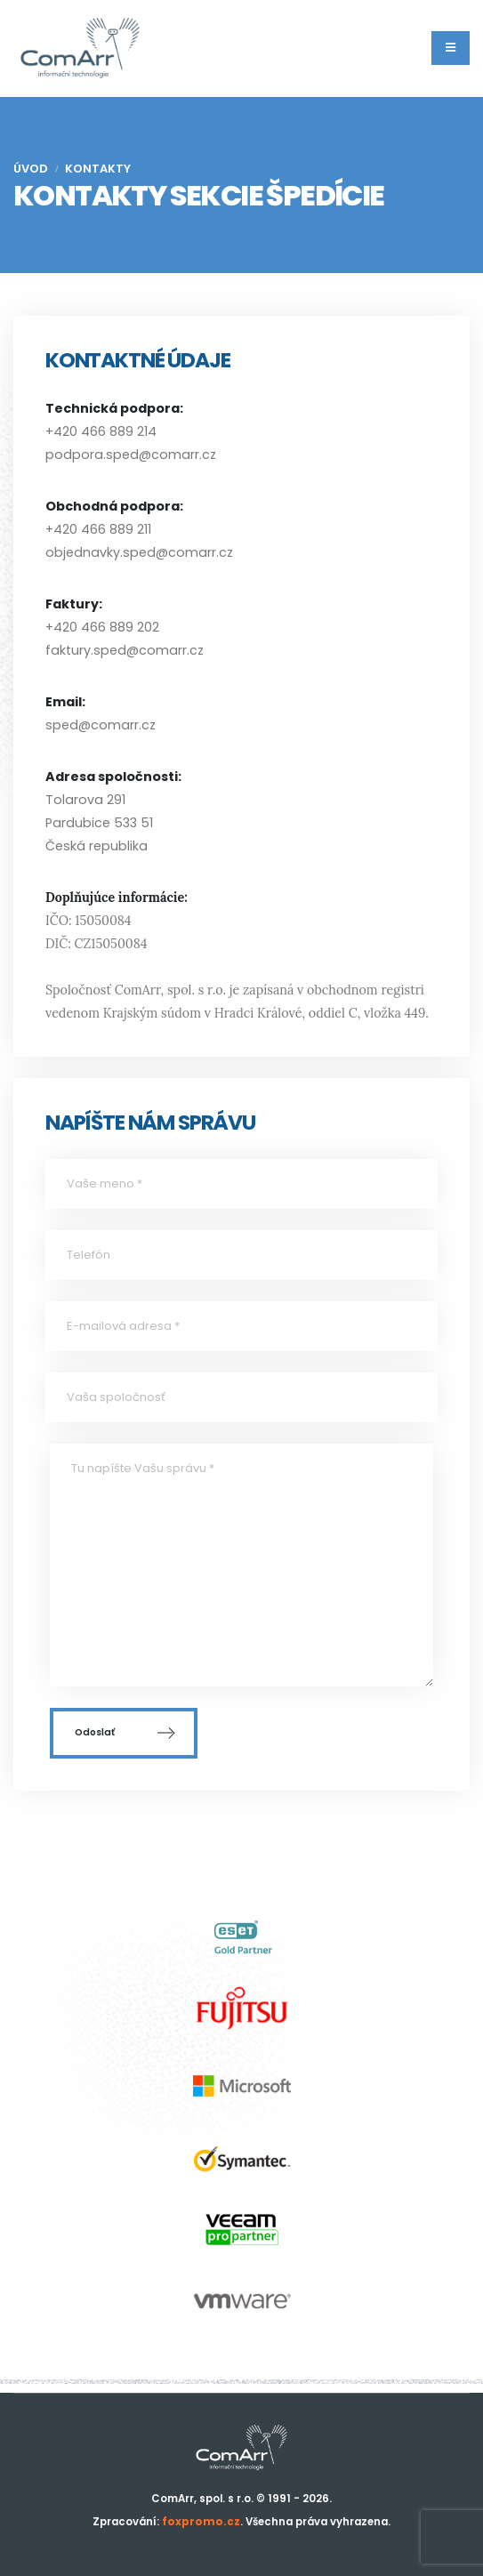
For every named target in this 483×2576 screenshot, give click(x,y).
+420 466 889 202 (102, 627)
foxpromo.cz (201, 2522)
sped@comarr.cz (100, 725)
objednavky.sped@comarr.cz (139, 552)
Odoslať (124, 1733)
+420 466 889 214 (101, 431)
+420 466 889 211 (98, 529)
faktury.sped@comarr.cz (124, 650)
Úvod (30, 168)
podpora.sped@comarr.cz (130, 454)
